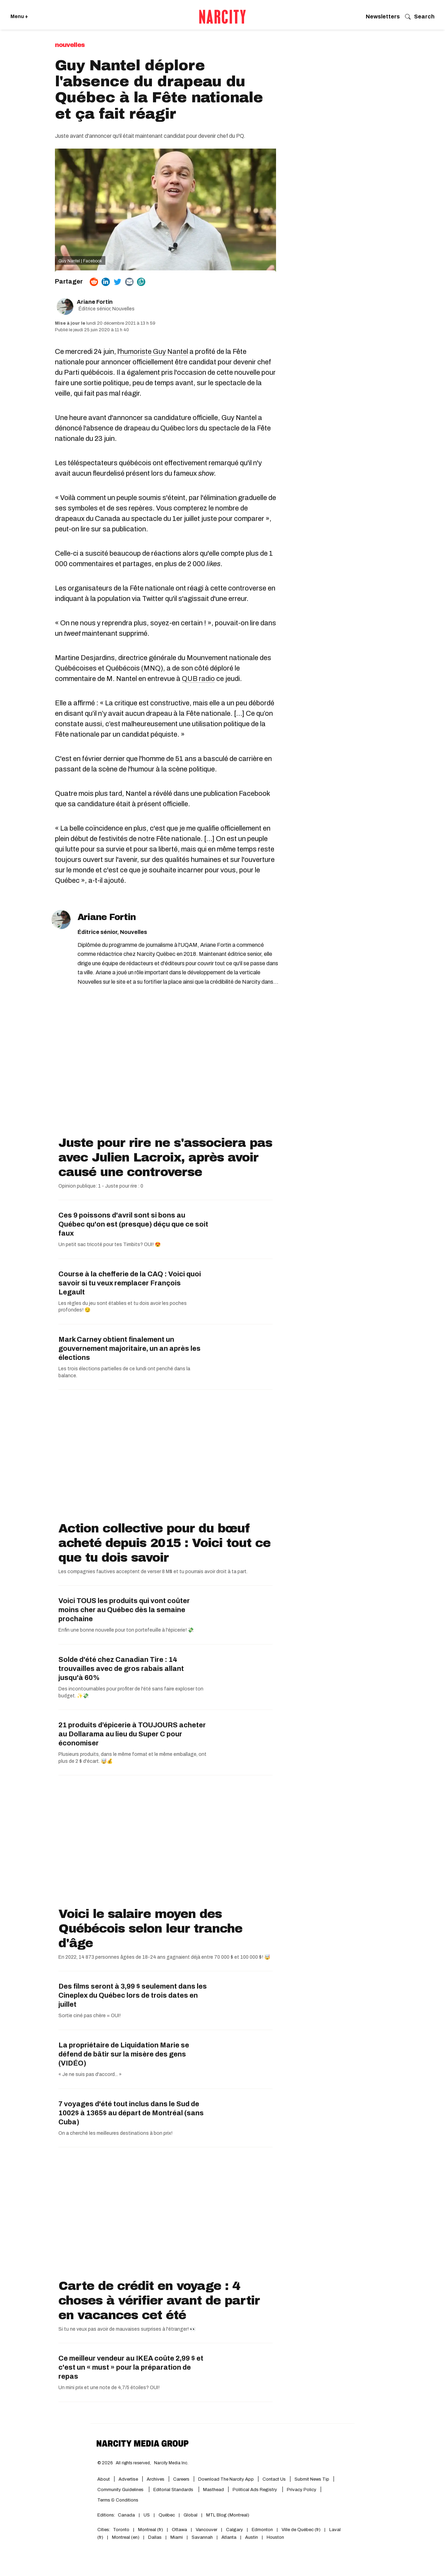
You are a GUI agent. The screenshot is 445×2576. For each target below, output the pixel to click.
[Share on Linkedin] (106, 282)
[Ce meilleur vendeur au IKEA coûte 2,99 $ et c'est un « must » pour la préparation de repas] (240, 2372)
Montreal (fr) (150, 2529)
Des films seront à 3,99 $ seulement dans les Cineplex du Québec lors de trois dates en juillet (132, 1995)
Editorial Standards (173, 2489)
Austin (251, 2537)
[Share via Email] (129, 282)
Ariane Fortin (95, 302)
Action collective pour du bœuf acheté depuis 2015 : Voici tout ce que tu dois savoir (164, 1543)
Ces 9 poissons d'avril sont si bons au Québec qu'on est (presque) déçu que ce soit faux (133, 1224)
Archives (155, 2479)
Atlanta (228, 2537)
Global (190, 2515)
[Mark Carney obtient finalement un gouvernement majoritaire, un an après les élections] (240, 1353)
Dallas (155, 2537)
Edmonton (262, 2529)
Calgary (234, 2529)
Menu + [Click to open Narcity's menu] (19, 16)
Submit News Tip (311, 2479)
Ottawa (179, 2529)
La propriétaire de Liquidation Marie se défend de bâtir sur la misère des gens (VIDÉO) (123, 2054)
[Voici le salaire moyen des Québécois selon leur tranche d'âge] (165, 1842)
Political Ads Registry (255, 2489)
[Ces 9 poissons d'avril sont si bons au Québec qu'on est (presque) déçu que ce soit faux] (240, 1229)
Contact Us (274, 2479)
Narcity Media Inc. (171, 2462)
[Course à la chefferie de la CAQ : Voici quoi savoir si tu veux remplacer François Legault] (240, 1287)
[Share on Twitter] (117, 282)
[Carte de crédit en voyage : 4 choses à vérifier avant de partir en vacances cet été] (165, 2214)
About (103, 2479)
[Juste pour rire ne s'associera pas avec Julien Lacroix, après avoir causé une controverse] (165, 1071)
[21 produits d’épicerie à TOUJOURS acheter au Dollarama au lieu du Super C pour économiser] (240, 1738)
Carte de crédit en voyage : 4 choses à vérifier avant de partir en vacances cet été (159, 2300)
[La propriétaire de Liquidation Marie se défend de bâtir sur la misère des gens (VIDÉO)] (240, 2058)
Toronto (121, 2529)
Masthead (213, 2489)
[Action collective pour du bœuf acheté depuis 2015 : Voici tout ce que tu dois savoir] (165, 1457)
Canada (126, 2515)
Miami (176, 2537)
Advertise (128, 2479)
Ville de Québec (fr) (301, 2529)
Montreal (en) (125, 2537)
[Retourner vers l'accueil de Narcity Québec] (222, 17)
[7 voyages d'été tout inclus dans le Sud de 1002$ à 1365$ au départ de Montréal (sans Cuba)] (240, 2117)
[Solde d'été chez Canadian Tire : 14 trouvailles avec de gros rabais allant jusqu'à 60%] (240, 1673)
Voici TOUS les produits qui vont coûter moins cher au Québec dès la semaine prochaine (124, 1610)
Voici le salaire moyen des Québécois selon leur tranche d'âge (150, 1928)
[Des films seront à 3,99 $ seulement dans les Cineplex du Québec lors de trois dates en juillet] (240, 2000)
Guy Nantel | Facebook (80, 261)
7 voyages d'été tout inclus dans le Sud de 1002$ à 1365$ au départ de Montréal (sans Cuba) (131, 2113)
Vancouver (206, 2529)
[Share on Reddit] (94, 282)
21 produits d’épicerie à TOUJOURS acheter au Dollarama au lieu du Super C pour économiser (132, 1734)
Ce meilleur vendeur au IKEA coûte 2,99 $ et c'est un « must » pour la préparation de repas (130, 2367)
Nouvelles (69, 44)
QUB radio (198, 678)
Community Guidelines (121, 2489)
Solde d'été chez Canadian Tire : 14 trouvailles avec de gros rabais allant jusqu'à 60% (121, 1668)
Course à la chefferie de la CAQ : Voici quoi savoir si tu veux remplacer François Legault (129, 1283)
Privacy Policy (301, 2489)
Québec (167, 2515)
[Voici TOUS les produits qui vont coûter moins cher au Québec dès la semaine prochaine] (240, 1614)
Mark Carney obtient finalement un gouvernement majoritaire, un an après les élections (129, 1348)
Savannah (202, 2537)
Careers (181, 2479)
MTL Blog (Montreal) (227, 2515)
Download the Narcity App (226, 2479)
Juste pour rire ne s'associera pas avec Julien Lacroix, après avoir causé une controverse (165, 1157)
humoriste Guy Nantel (154, 351)
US (147, 2515)
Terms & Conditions (117, 2500)
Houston (275, 2537)
